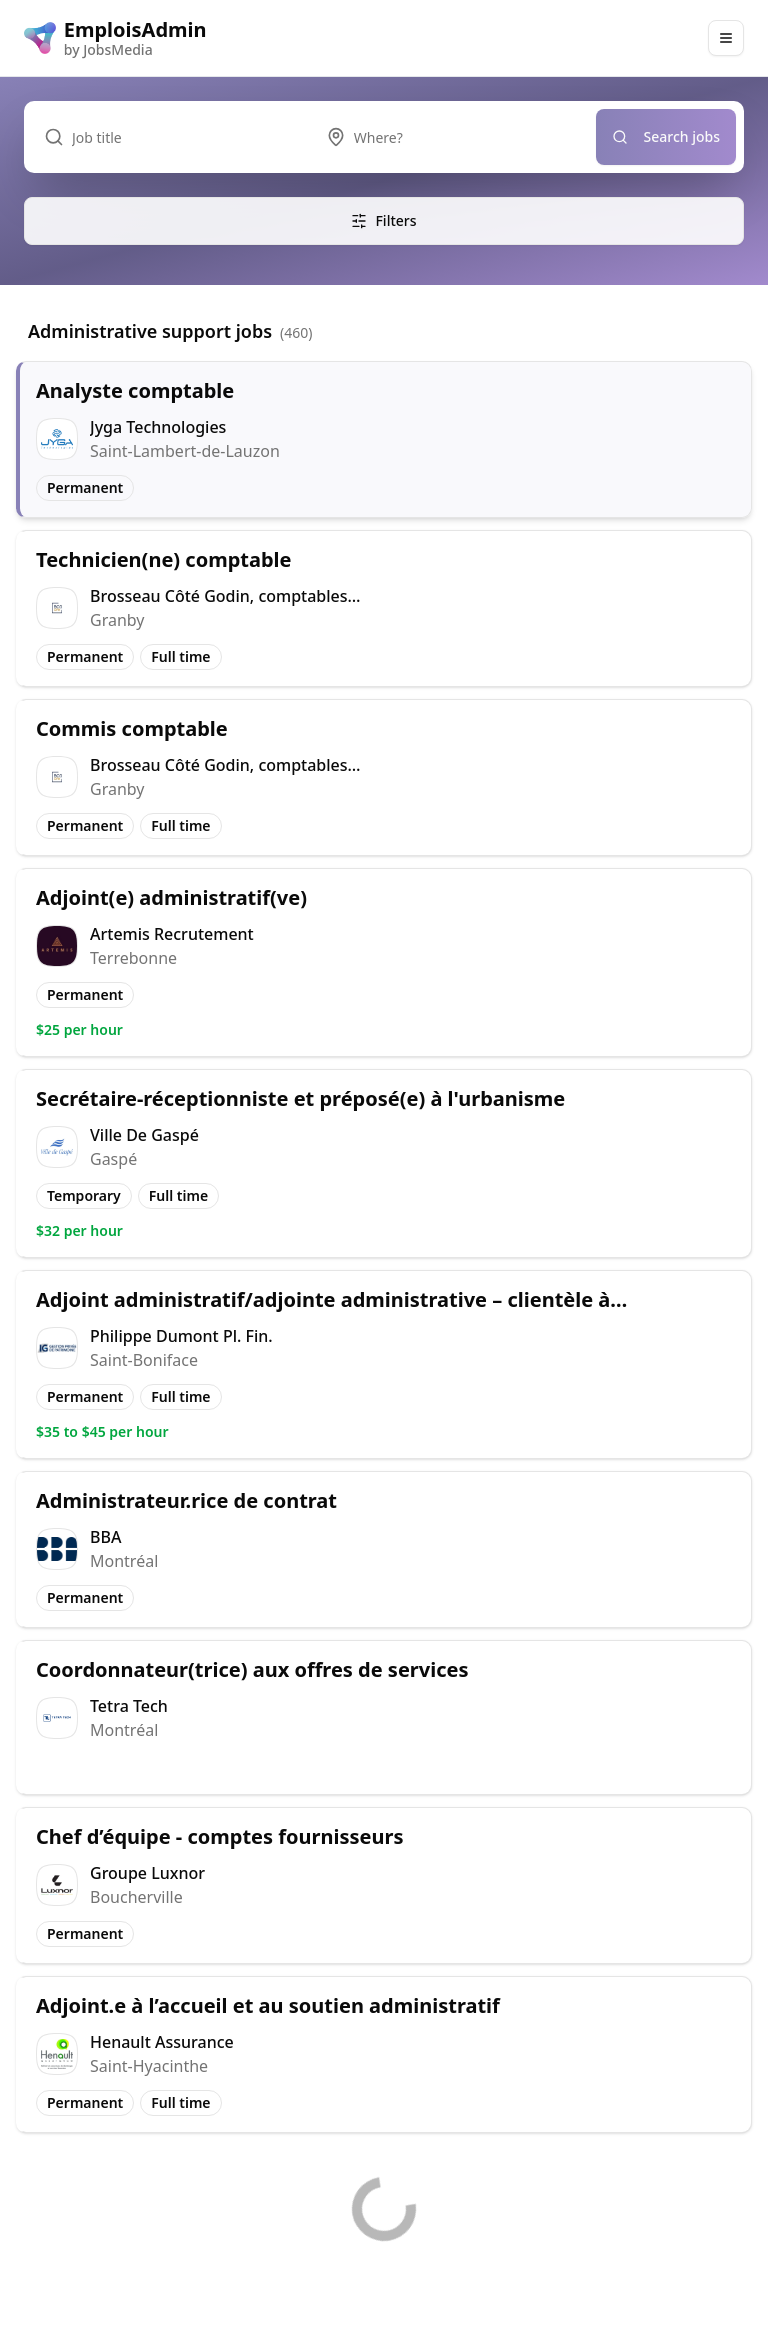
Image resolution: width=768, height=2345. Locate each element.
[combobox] (451, 137)
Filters (383, 220)
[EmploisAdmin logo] (115, 38)
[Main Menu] (726, 38)
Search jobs (666, 136)
